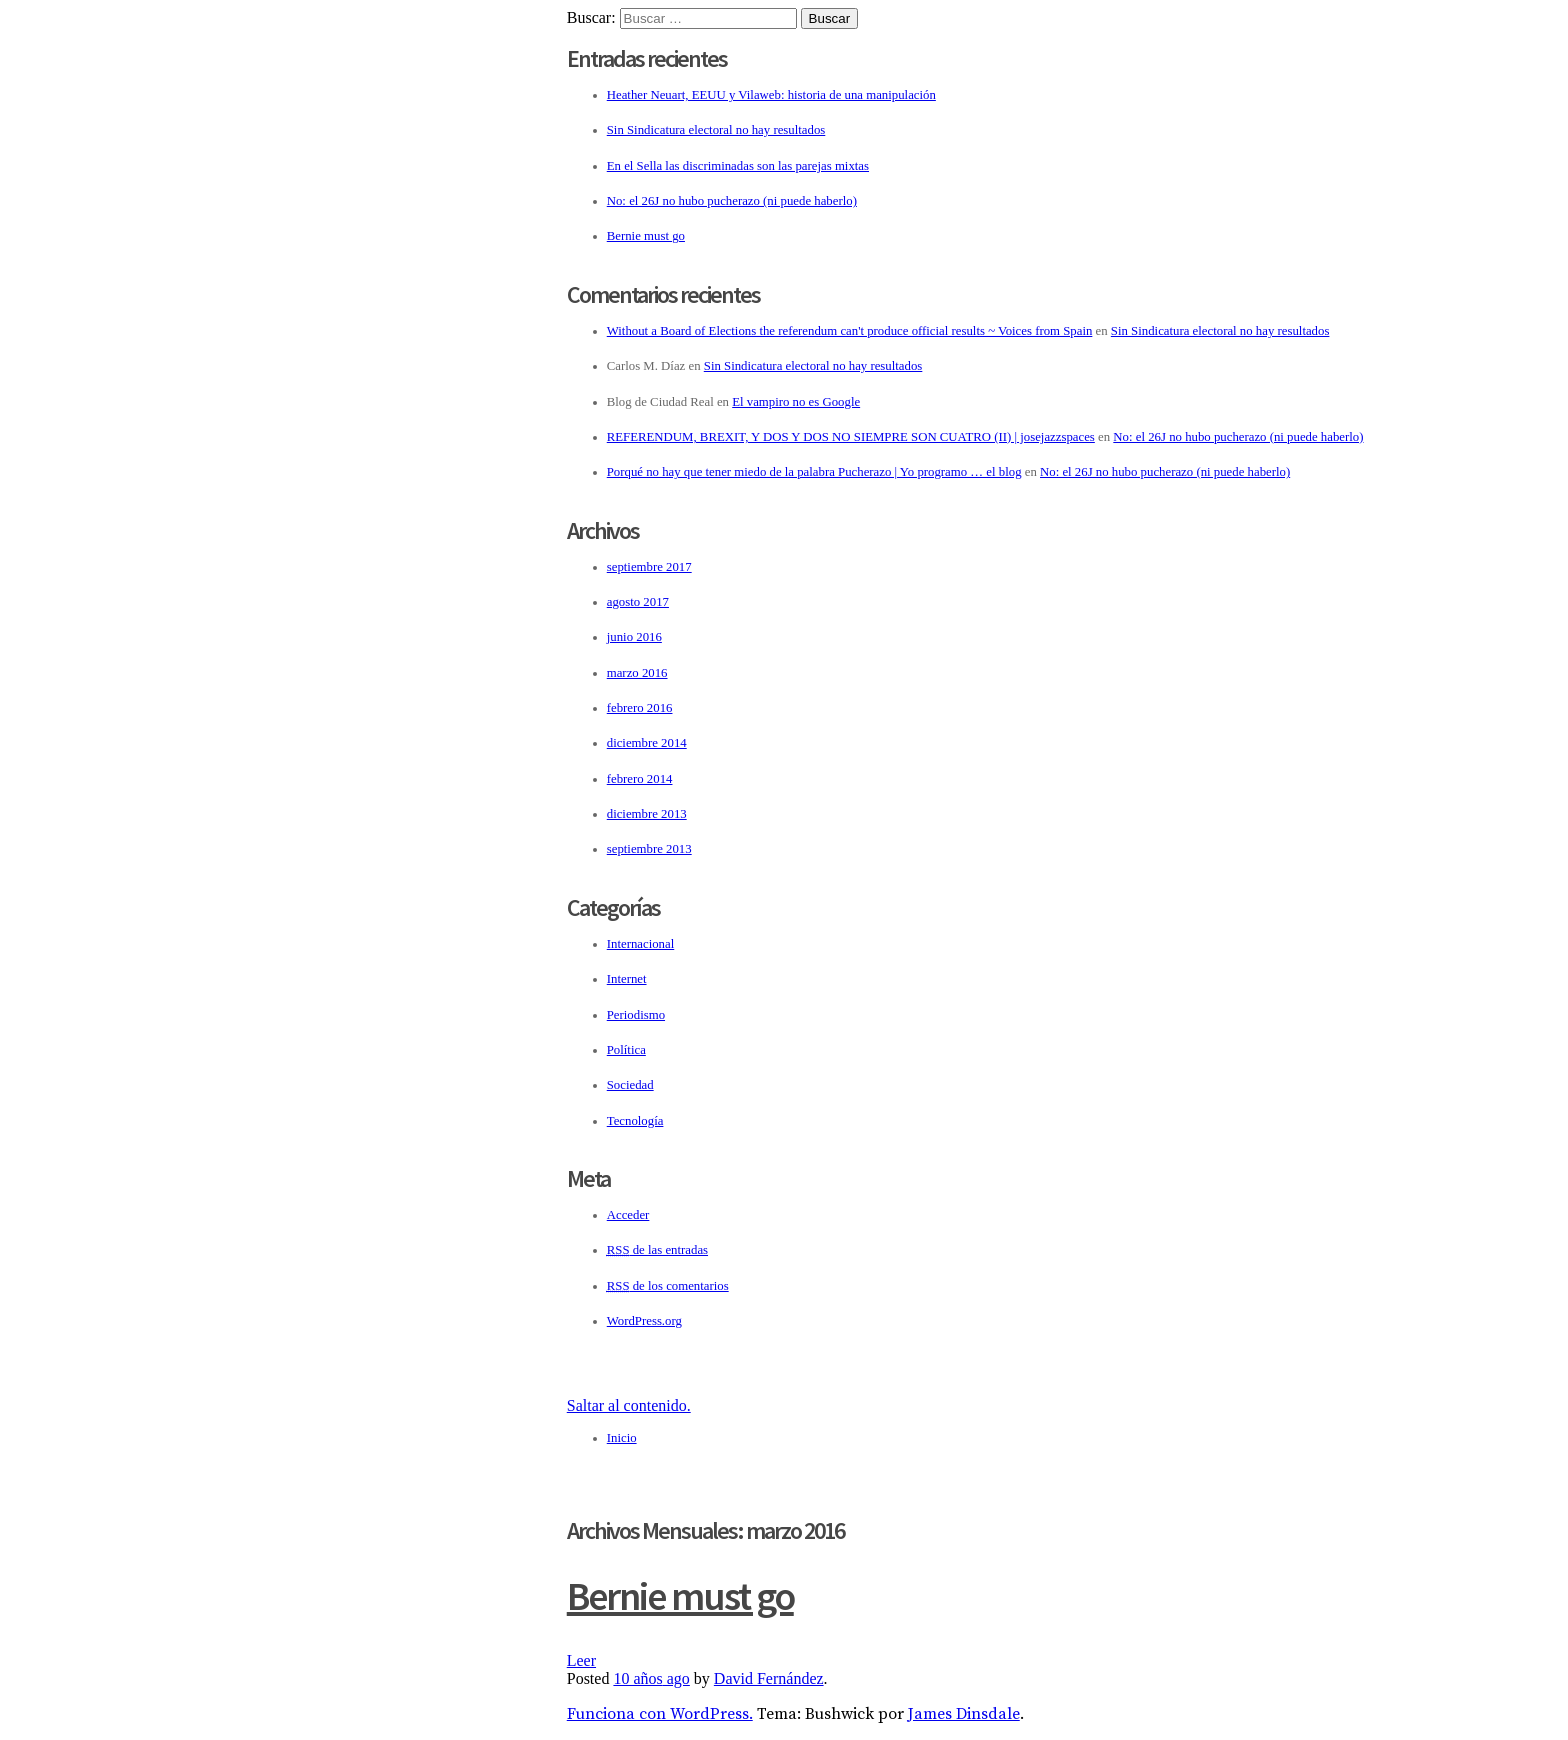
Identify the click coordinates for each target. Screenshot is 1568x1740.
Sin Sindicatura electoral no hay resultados (716, 130)
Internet (627, 979)
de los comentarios (668, 1286)
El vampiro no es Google (796, 402)
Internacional (641, 944)
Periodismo (636, 1015)
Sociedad (630, 1085)
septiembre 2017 (649, 567)
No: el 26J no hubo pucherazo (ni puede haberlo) (732, 201)
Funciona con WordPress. (660, 1714)
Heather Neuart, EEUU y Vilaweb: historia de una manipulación (771, 95)
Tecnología (635, 1121)
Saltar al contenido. (629, 1405)
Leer (581, 1660)
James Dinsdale (964, 1714)
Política (626, 1050)
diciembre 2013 (647, 814)
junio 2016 (634, 637)
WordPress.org (644, 1321)
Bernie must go (646, 236)
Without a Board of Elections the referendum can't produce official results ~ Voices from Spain (850, 331)
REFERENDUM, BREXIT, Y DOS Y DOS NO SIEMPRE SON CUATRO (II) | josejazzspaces (851, 437)
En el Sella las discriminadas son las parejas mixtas (738, 166)
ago (651, 1678)
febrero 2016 (640, 708)
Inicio (622, 1438)
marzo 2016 (637, 673)
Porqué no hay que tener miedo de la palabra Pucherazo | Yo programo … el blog (814, 472)
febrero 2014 (640, 779)
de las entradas (657, 1250)
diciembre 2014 (647, 743)
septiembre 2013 (649, 849)
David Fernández (769, 1678)
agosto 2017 (638, 602)
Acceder (628, 1215)
